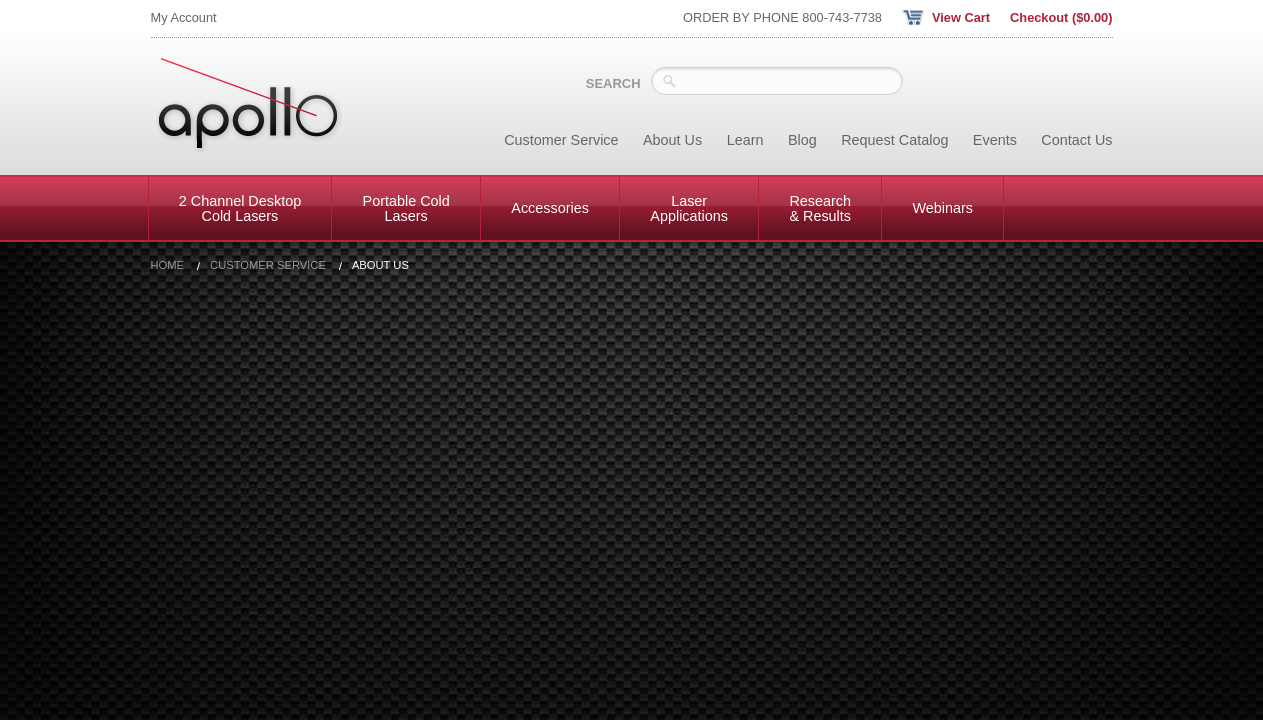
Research (820, 208)
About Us (672, 140)
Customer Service (561, 140)
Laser (689, 208)
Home (168, 265)
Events (995, 140)
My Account (184, 17)
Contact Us (1076, 140)
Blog (802, 140)
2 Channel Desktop (240, 208)
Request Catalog (894, 140)
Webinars (942, 208)
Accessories (550, 208)
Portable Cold (406, 208)
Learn (745, 140)
